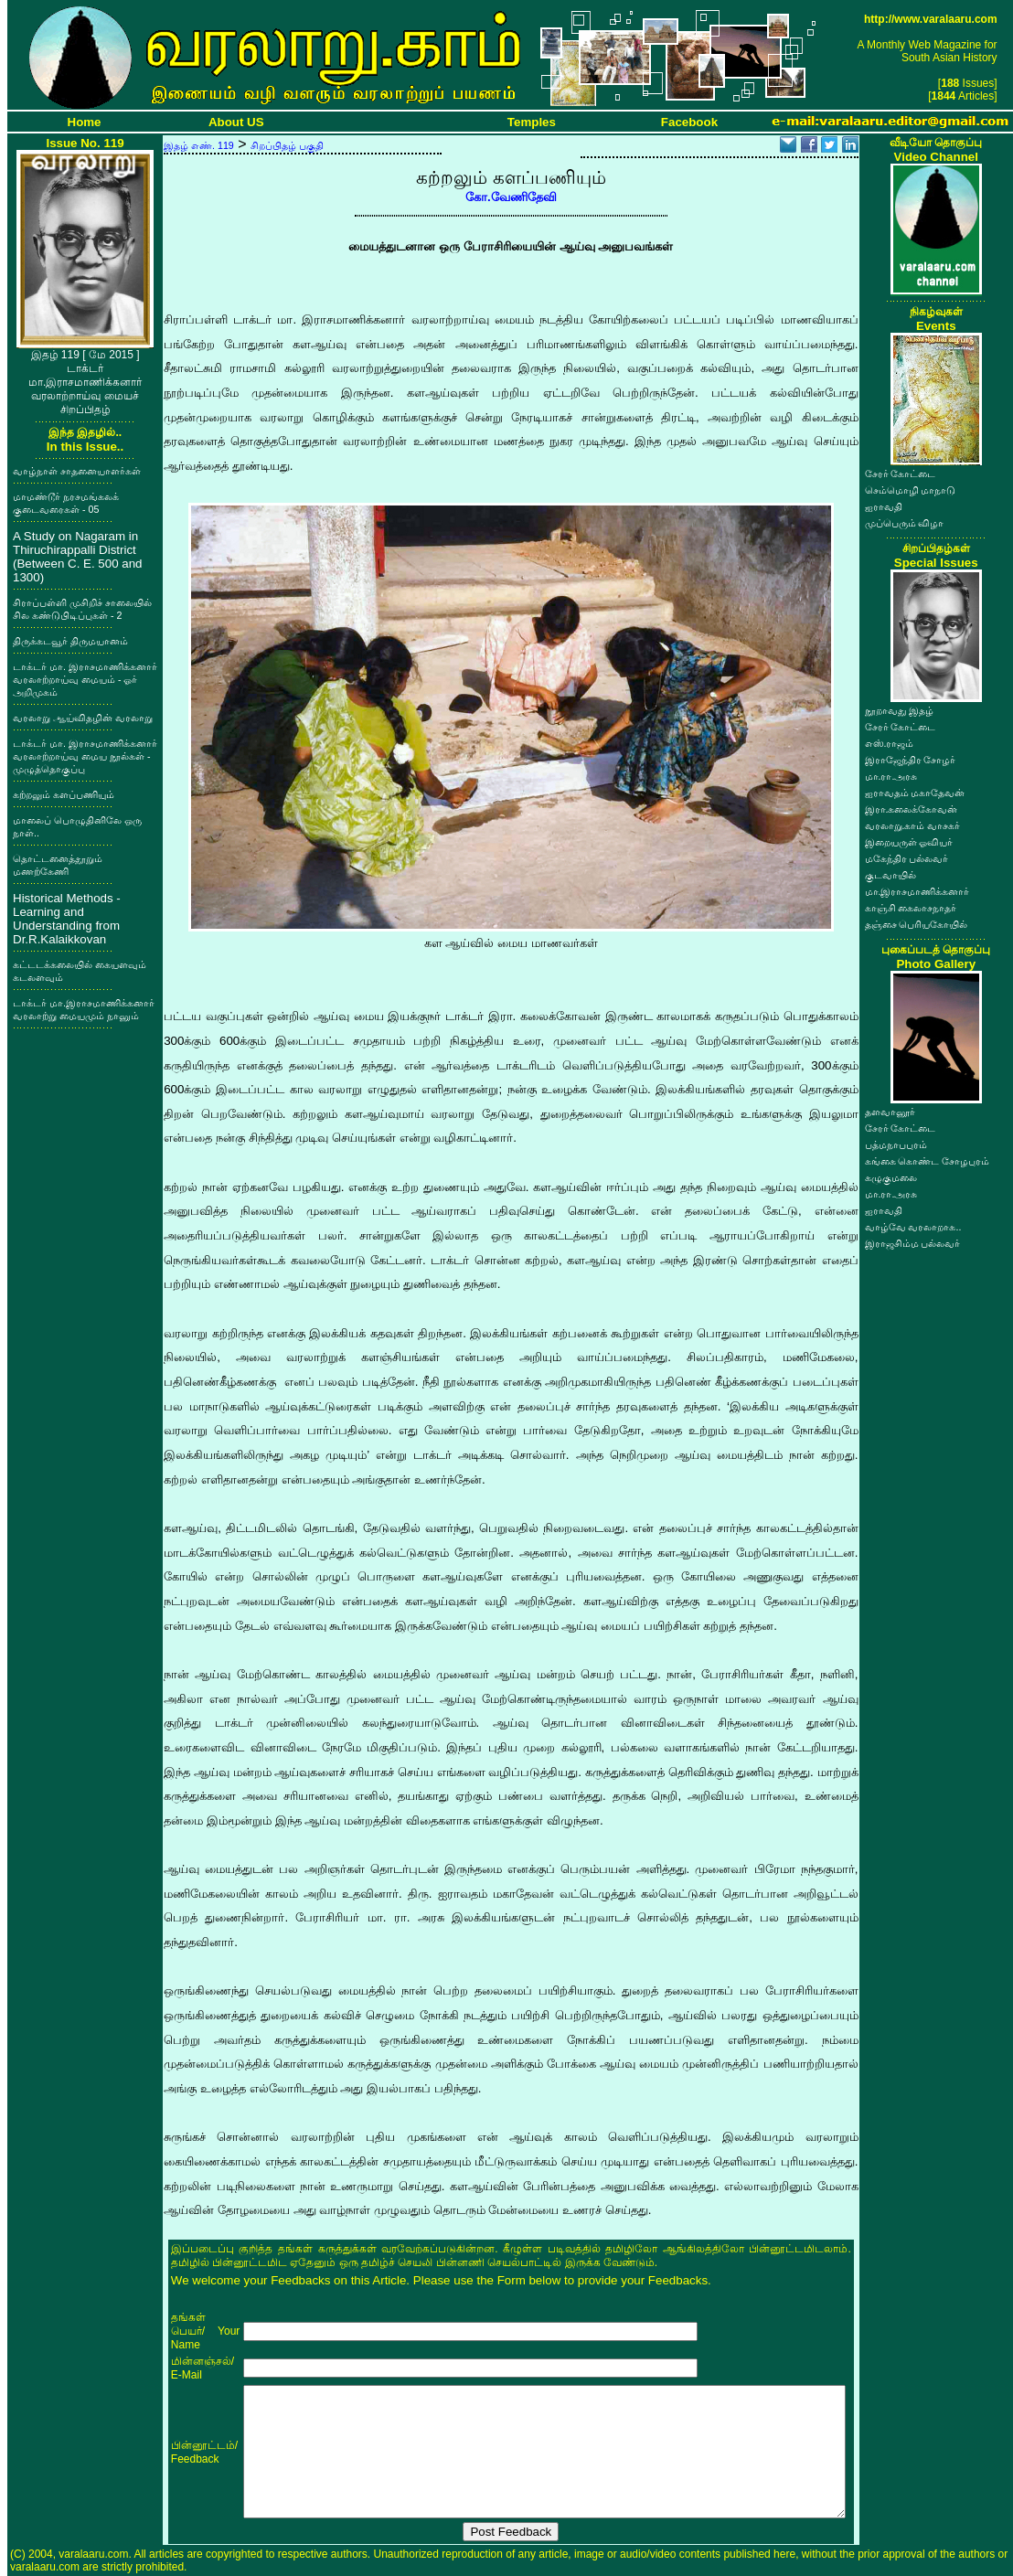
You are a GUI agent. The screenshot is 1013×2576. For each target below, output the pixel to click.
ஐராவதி (883, 506)
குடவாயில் (890, 874)
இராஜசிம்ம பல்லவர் (913, 1243)
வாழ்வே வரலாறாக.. (913, 1226)
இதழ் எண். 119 (199, 145)
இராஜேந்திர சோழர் (910, 759)
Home (84, 122)
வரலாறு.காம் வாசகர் (913, 825)
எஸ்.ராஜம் (889, 743)
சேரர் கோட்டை (900, 473)
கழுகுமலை (891, 1177)
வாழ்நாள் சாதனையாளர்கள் (77, 470)
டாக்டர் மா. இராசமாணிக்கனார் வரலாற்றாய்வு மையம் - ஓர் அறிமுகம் (85, 679)
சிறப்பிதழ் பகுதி (287, 145)
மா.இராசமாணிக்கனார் (917, 891)
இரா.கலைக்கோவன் (911, 809)
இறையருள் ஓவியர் (909, 841)
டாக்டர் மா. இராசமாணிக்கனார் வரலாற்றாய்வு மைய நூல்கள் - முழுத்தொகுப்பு (85, 756)
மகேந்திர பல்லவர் (907, 858)
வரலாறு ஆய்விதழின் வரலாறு (83, 717)
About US (236, 122)
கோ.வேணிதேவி (511, 197)
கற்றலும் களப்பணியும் (63, 794)
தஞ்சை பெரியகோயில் (916, 924)
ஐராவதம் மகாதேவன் (915, 792)
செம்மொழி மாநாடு (910, 489)
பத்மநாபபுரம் (896, 1144)
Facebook (689, 122)
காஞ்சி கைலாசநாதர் (911, 907)
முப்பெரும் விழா (904, 522)
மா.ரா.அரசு (891, 776)
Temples (531, 122)
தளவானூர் (890, 1111)
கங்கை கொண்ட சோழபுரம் (927, 1160)
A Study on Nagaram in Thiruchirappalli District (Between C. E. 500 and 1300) (78, 556)
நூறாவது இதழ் (899, 710)
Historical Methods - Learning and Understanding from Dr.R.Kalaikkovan (67, 918)
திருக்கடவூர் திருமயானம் (70, 640)
